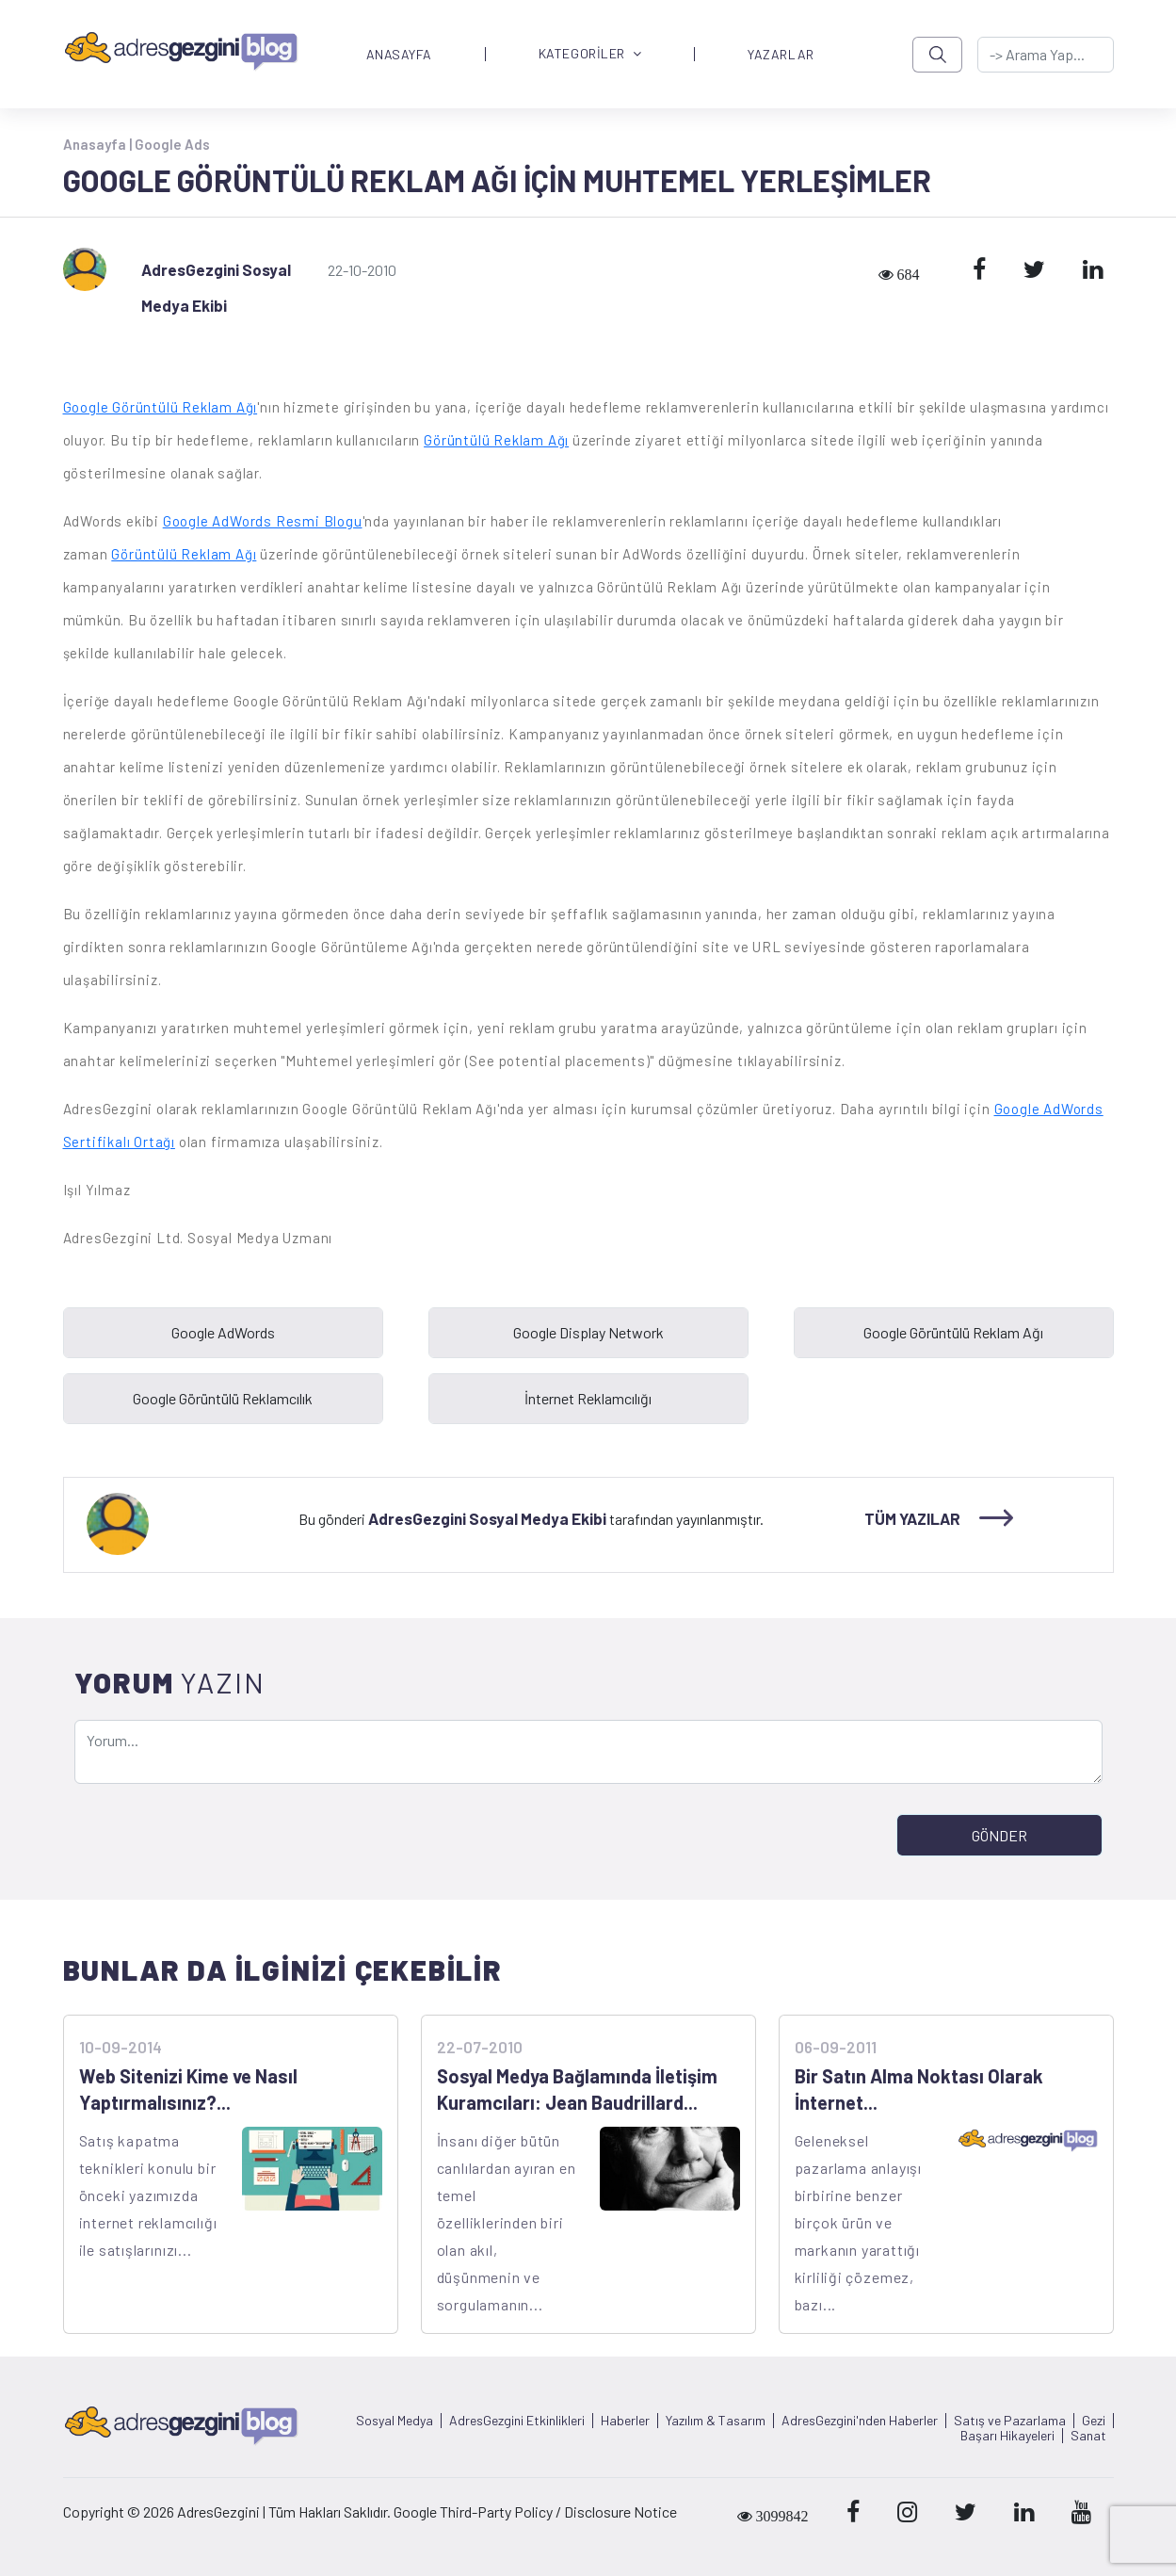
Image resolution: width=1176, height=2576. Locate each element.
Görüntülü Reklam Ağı (496, 439)
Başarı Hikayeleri (1007, 2435)
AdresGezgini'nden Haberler (859, 2420)
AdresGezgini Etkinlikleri (517, 2420)
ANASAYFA (399, 54)
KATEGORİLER (590, 54)
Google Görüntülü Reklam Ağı (160, 406)
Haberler (625, 2420)
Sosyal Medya (394, 2420)
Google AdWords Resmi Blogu (262, 520)
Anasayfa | (99, 144)
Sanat (1088, 2435)
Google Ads (172, 144)
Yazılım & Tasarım (715, 2420)
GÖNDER (999, 1835)
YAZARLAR (781, 54)
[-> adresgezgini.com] (1045, 55)
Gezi (1093, 2420)
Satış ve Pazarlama (1010, 2420)
